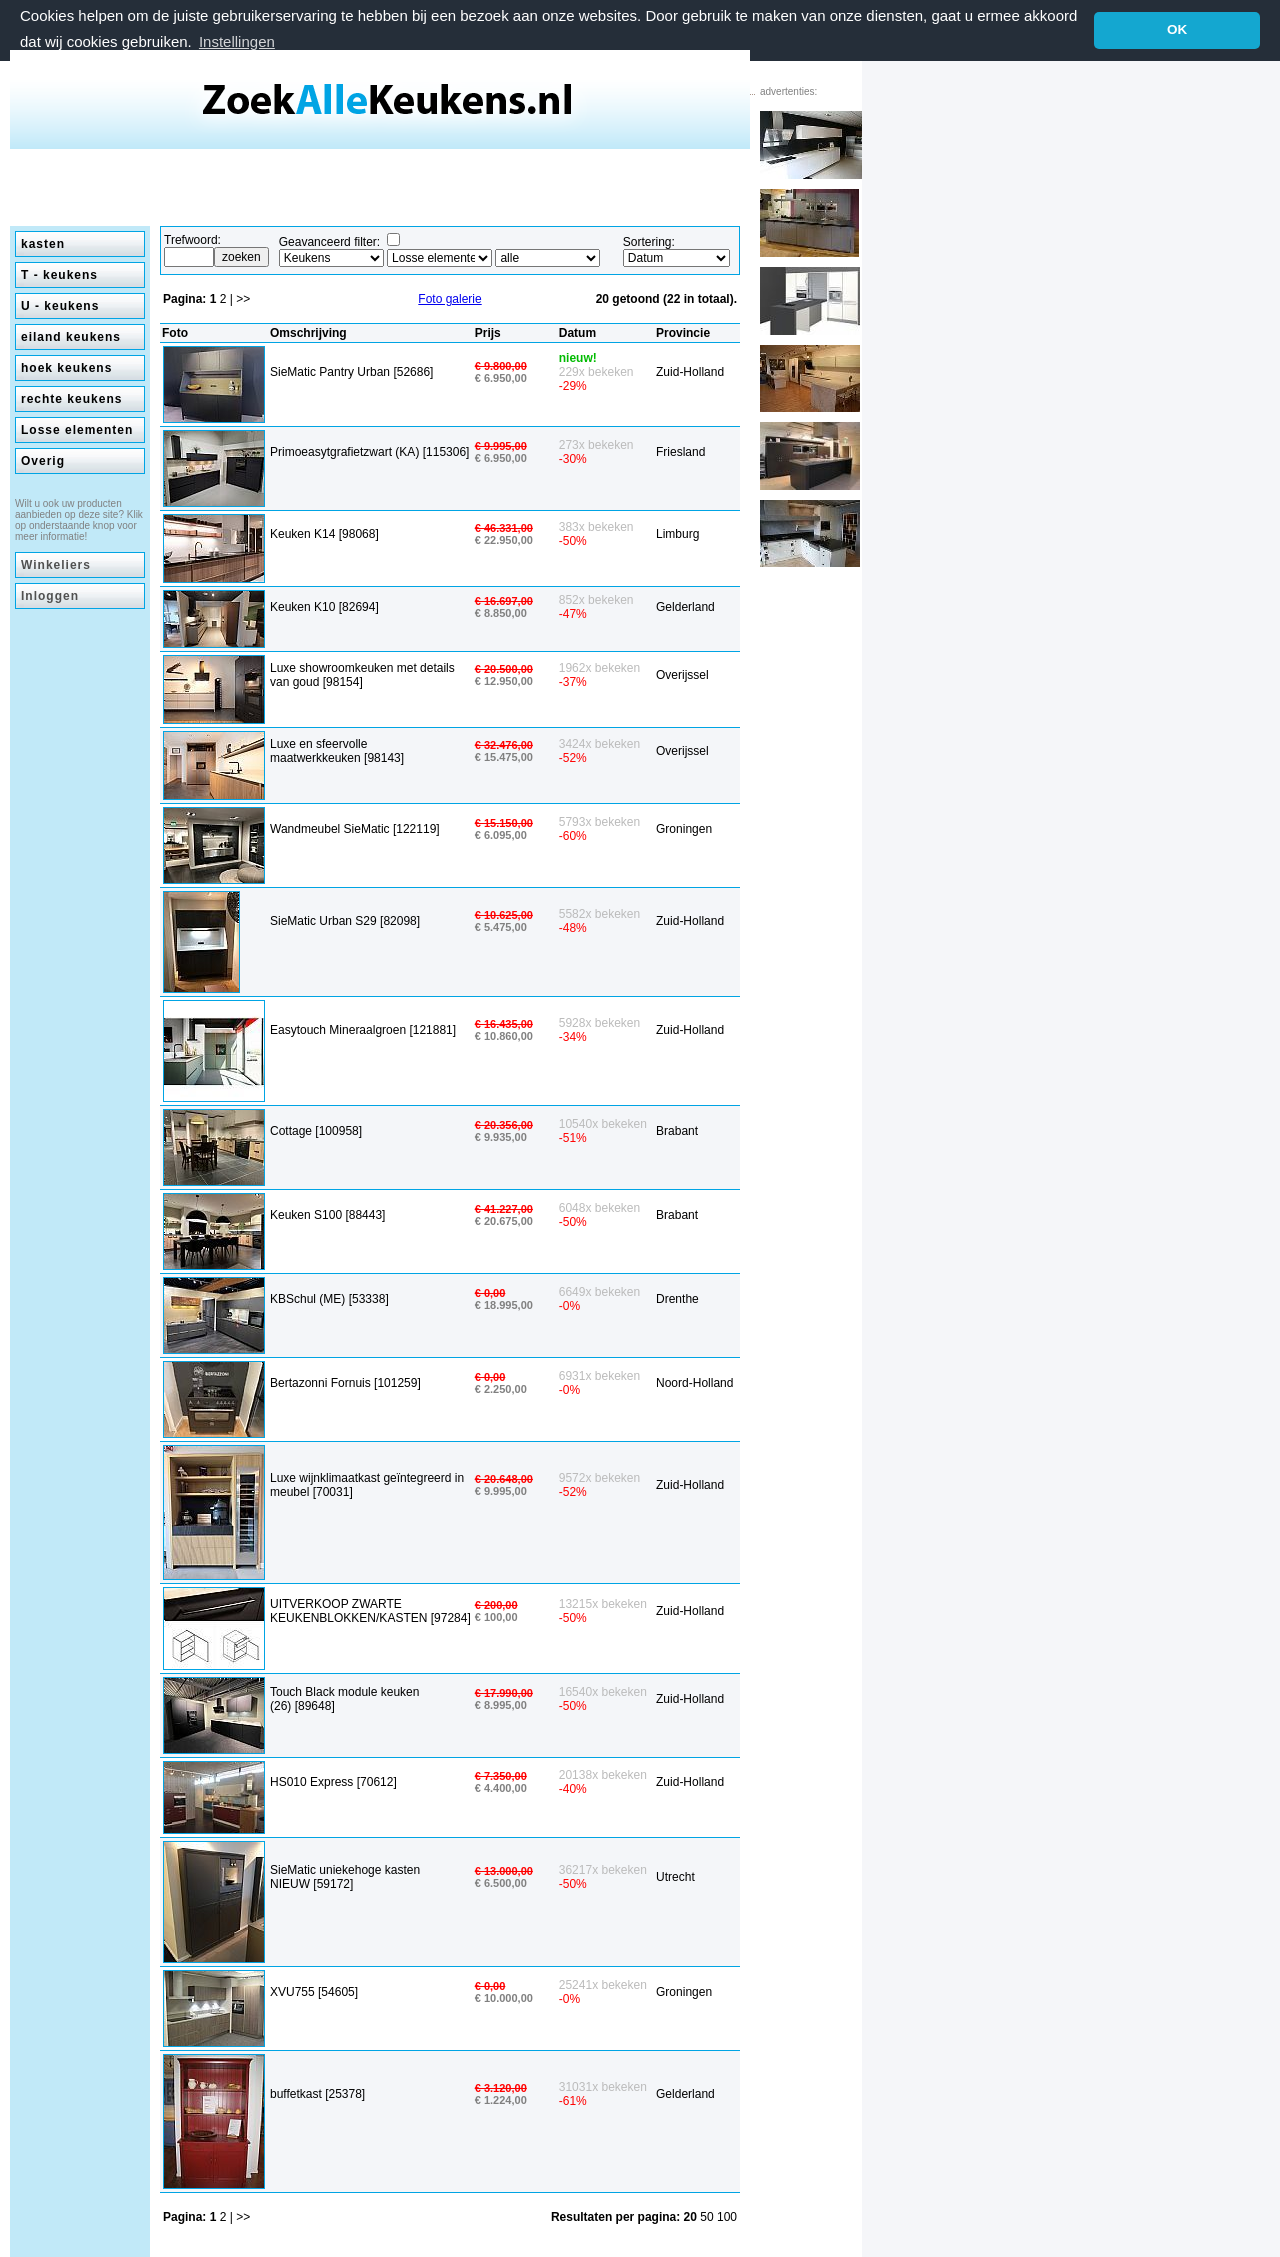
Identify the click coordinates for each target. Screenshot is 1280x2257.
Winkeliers (56, 564)
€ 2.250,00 (501, 1389)
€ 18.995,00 (504, 1305)
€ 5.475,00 (501, 926)
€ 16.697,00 (504, 600)
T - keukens (59, 274)
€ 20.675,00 (504, 1221)
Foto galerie (449, 298)
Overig (43, 460)
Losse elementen (77, 429)
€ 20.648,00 (504, 1478)
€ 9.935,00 (501, 1137)
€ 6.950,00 (501, 377)
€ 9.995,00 (501, 446)
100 (727, 2216)
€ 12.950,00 (504, 680)
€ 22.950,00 (504, 539)
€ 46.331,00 (504, 527)
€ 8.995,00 (501, 1705)
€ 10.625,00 (504, 914)
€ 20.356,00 (504, 1125)
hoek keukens (66, 367)
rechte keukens (71, 398)
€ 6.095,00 (501, 835)
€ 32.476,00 (504, 744)
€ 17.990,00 (504, 1693)
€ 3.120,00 (501, 2087)
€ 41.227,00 (504, 1209)
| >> (240, 298)
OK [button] (1177, 29)
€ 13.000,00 (504, 1870)
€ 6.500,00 (501, 1882)
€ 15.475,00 (504, 756)
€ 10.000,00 (504, 1998)
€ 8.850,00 (501, 612)
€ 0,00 (490, 1293)
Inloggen (50, 595)
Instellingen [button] (237, 41)
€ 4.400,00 (501, 1788)
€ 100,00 (496, 1617)
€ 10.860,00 (504, 1035)
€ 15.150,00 (504, 823)
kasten (43, 243)
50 (708, 2216)
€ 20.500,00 (504, 668)
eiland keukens (71, 336)
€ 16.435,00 (504, 1023)
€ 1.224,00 (501, 2099)
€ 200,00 (496, 1605)
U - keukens (60, 305)
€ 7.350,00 (501, 1776)
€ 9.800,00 (501, 365)
